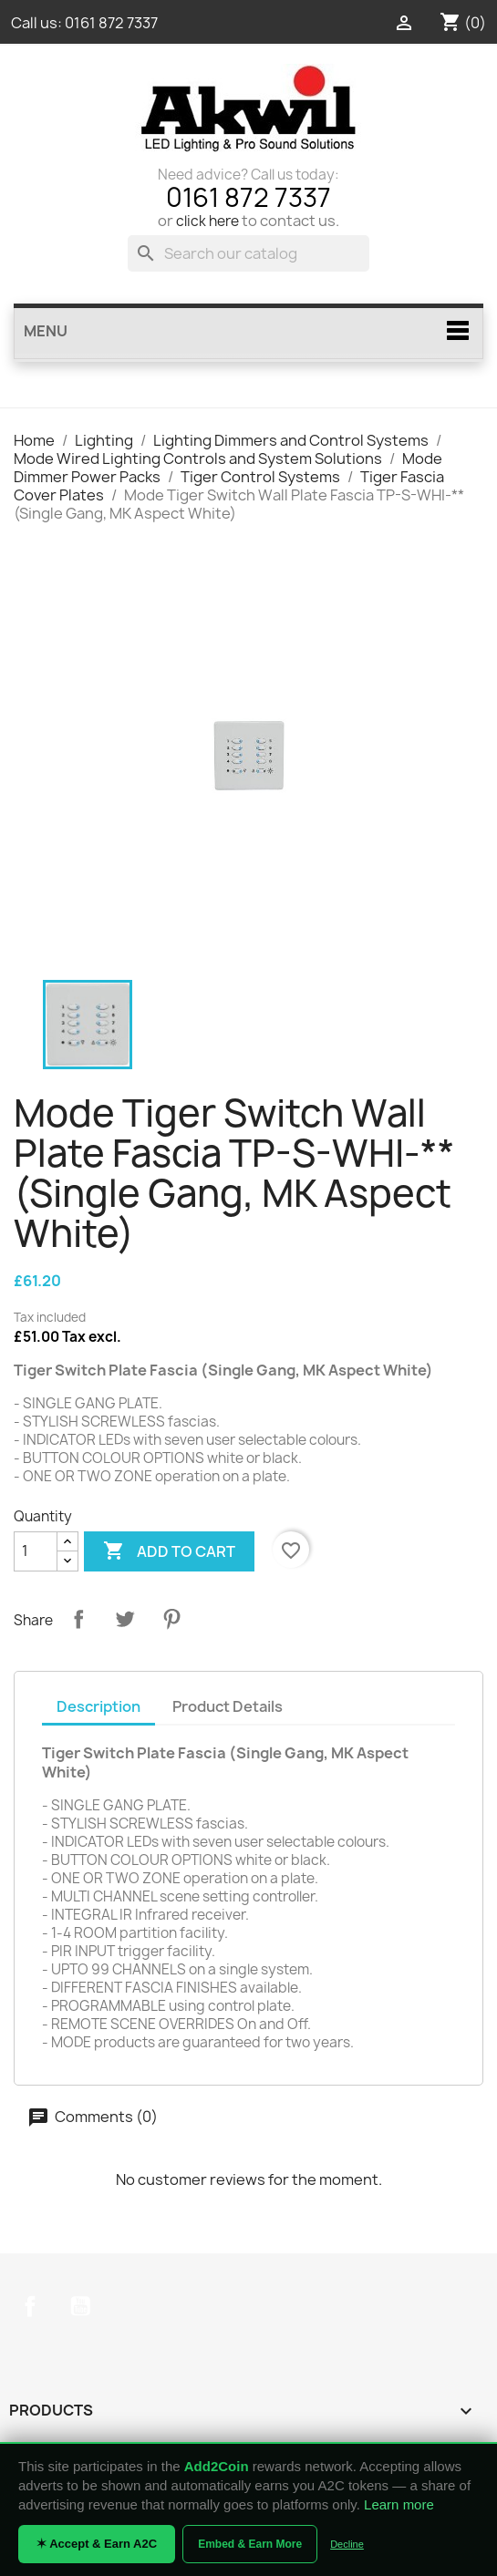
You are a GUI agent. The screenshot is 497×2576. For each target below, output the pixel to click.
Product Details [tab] (227, 1706)
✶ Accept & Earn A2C (96, 2543)
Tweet (125, 1619)
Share (78, 1619)
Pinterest (171, 1619)
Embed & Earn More (250, 2544)
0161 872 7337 (111, 23)
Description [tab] (98, 1706)
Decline (347, 2544)
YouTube (80, 2306)
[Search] (248, 253)
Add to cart (169, 1551)
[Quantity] (35, 1551)
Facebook (30, 2306)
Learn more (399, 2504)
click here (207, 221)
